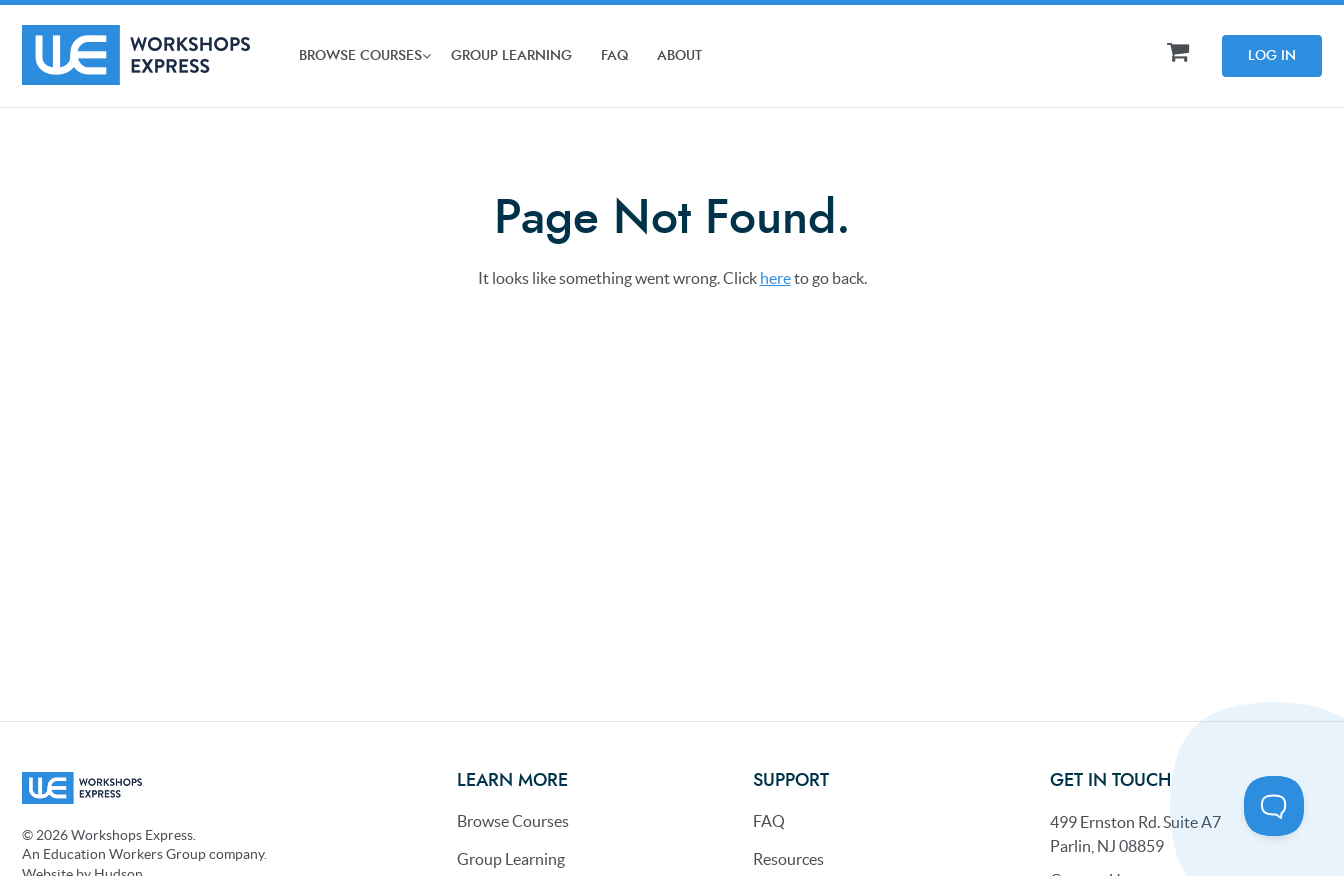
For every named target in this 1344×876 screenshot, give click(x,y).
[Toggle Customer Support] (1274, 806)
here (775, 278)
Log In (1272, 56)
